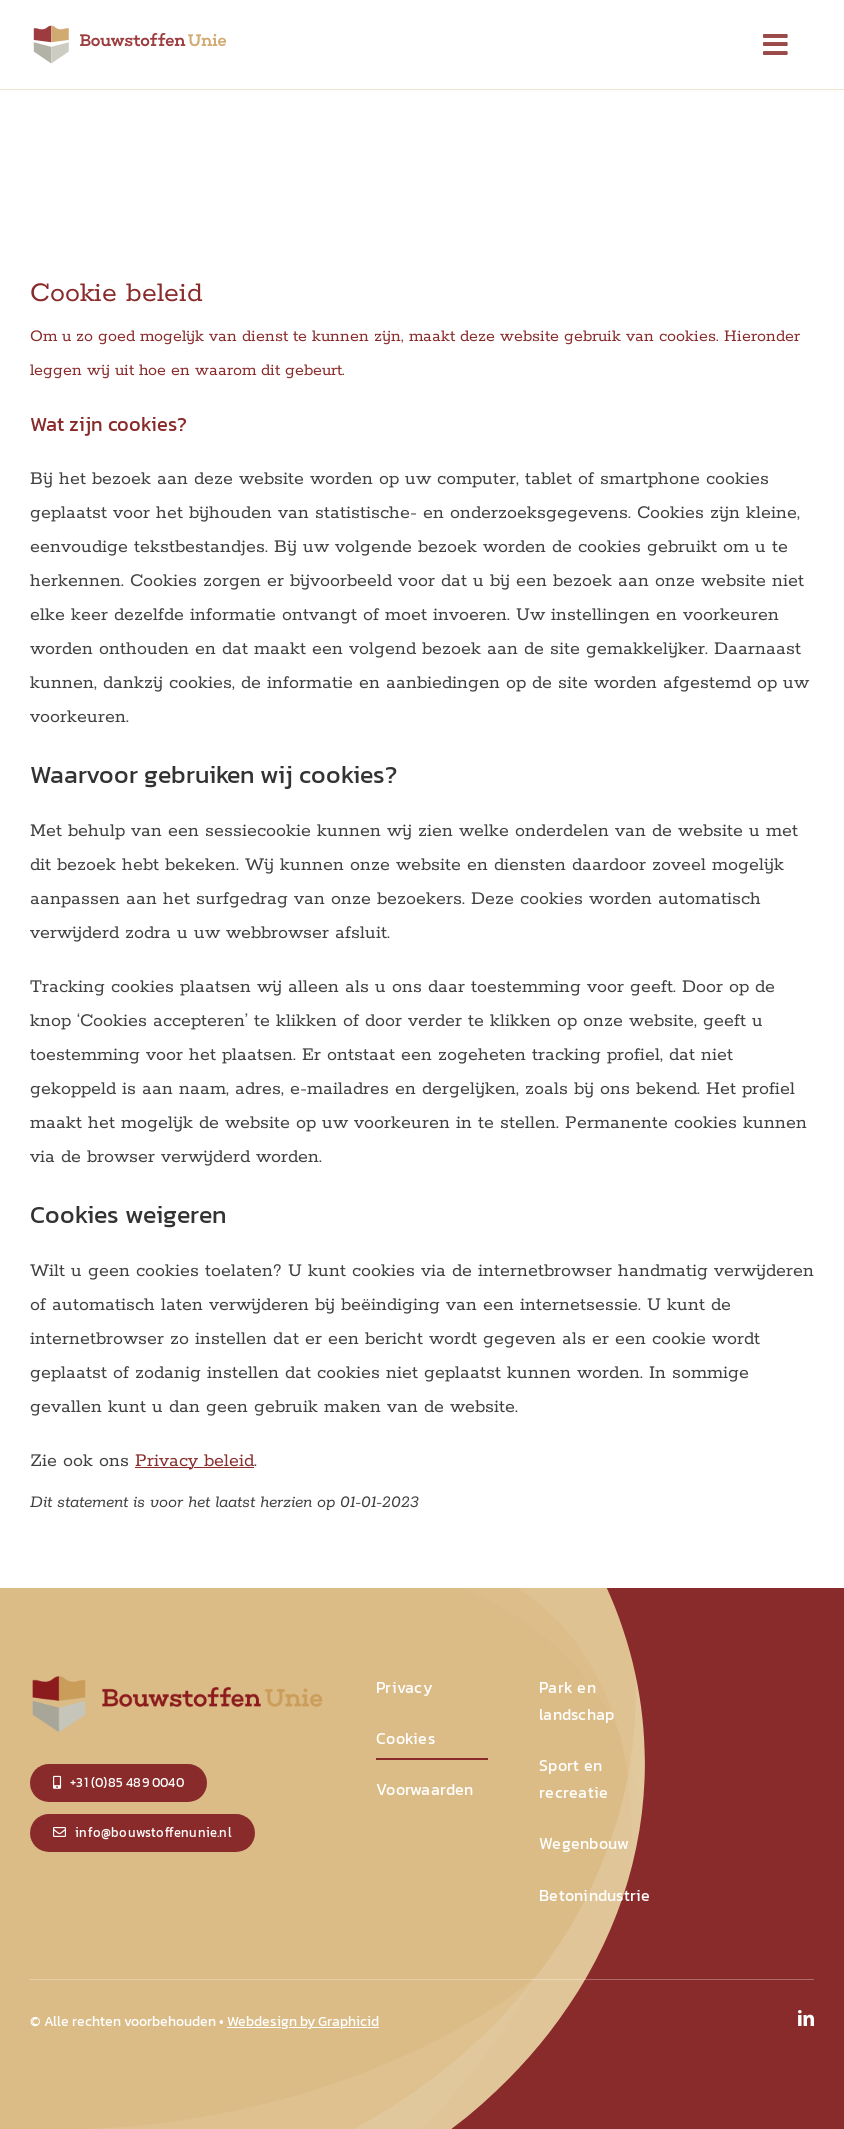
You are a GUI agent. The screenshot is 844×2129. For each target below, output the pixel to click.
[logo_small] (130, 30)
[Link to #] (776, 45)
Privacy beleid (194, 1461)
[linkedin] (806, 2018)
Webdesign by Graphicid (303, 2021)
